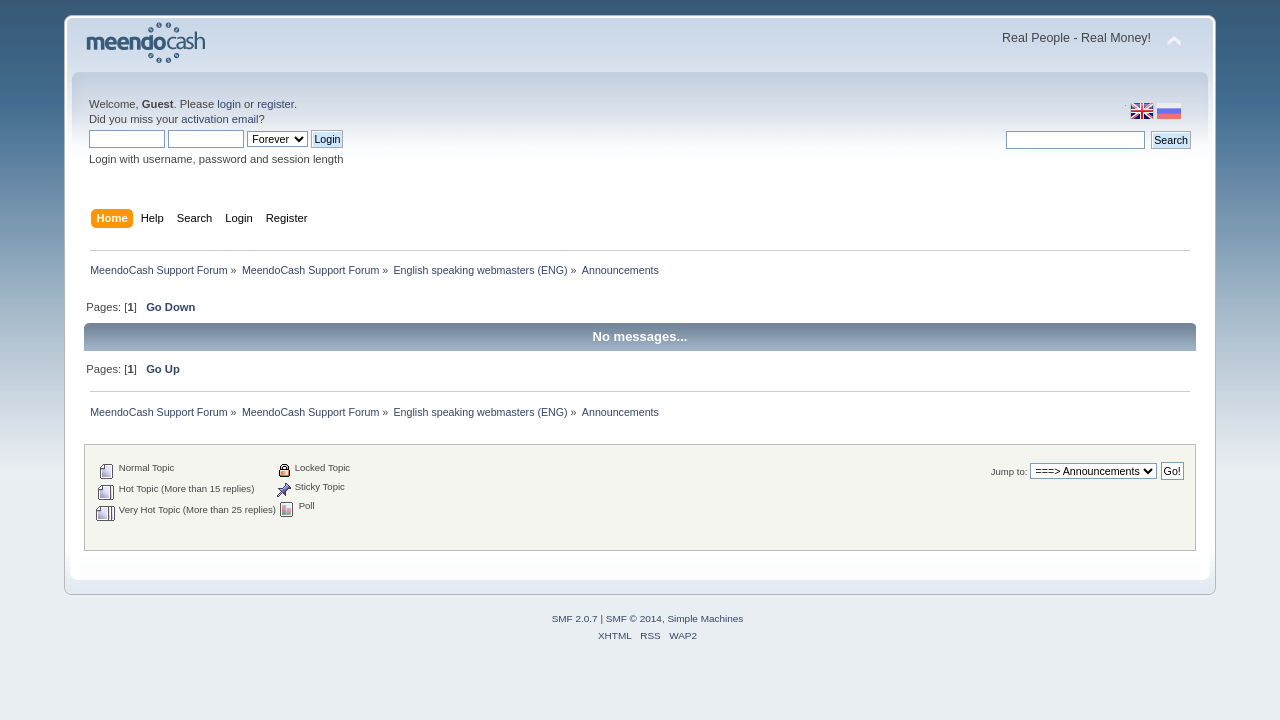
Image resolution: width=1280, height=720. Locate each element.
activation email (219, 119)
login (229, 104)
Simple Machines (705, 618)
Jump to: (1009, 471)
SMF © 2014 (634, 618)
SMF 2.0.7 (575, 618)
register (275, 104)
